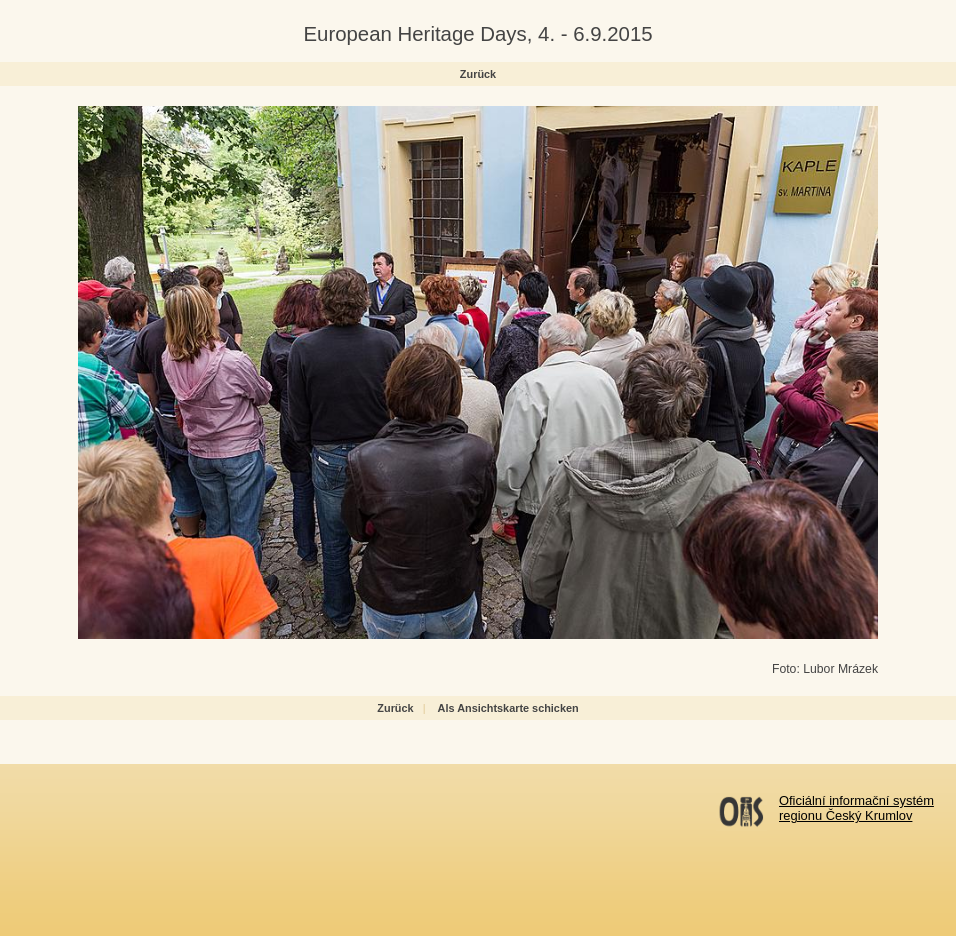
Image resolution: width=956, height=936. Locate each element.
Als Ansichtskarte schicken (508, 708)
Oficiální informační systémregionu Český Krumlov (856, 808)
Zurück (478, 74)
